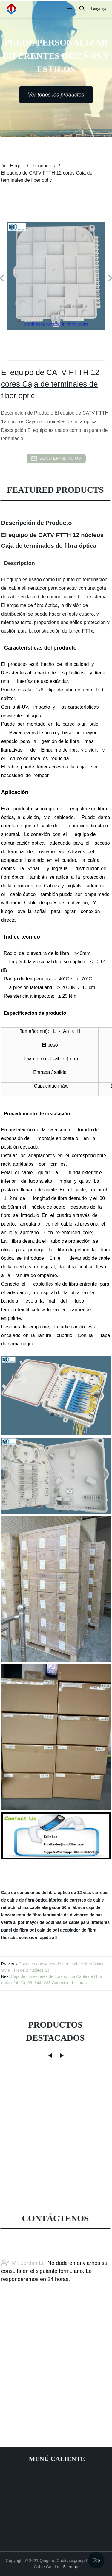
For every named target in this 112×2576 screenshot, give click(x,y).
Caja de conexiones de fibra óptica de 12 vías (46, 1892)
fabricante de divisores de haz (72, 1915)
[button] (70, 8)
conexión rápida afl (38, 1937)
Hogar (16, 165)
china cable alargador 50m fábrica (51, 1907)
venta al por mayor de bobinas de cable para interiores (55, 1922)
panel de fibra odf (18, 1930)
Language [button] (99, 9)
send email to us (56, 459)
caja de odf (48, 1930)
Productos (44, 165)
